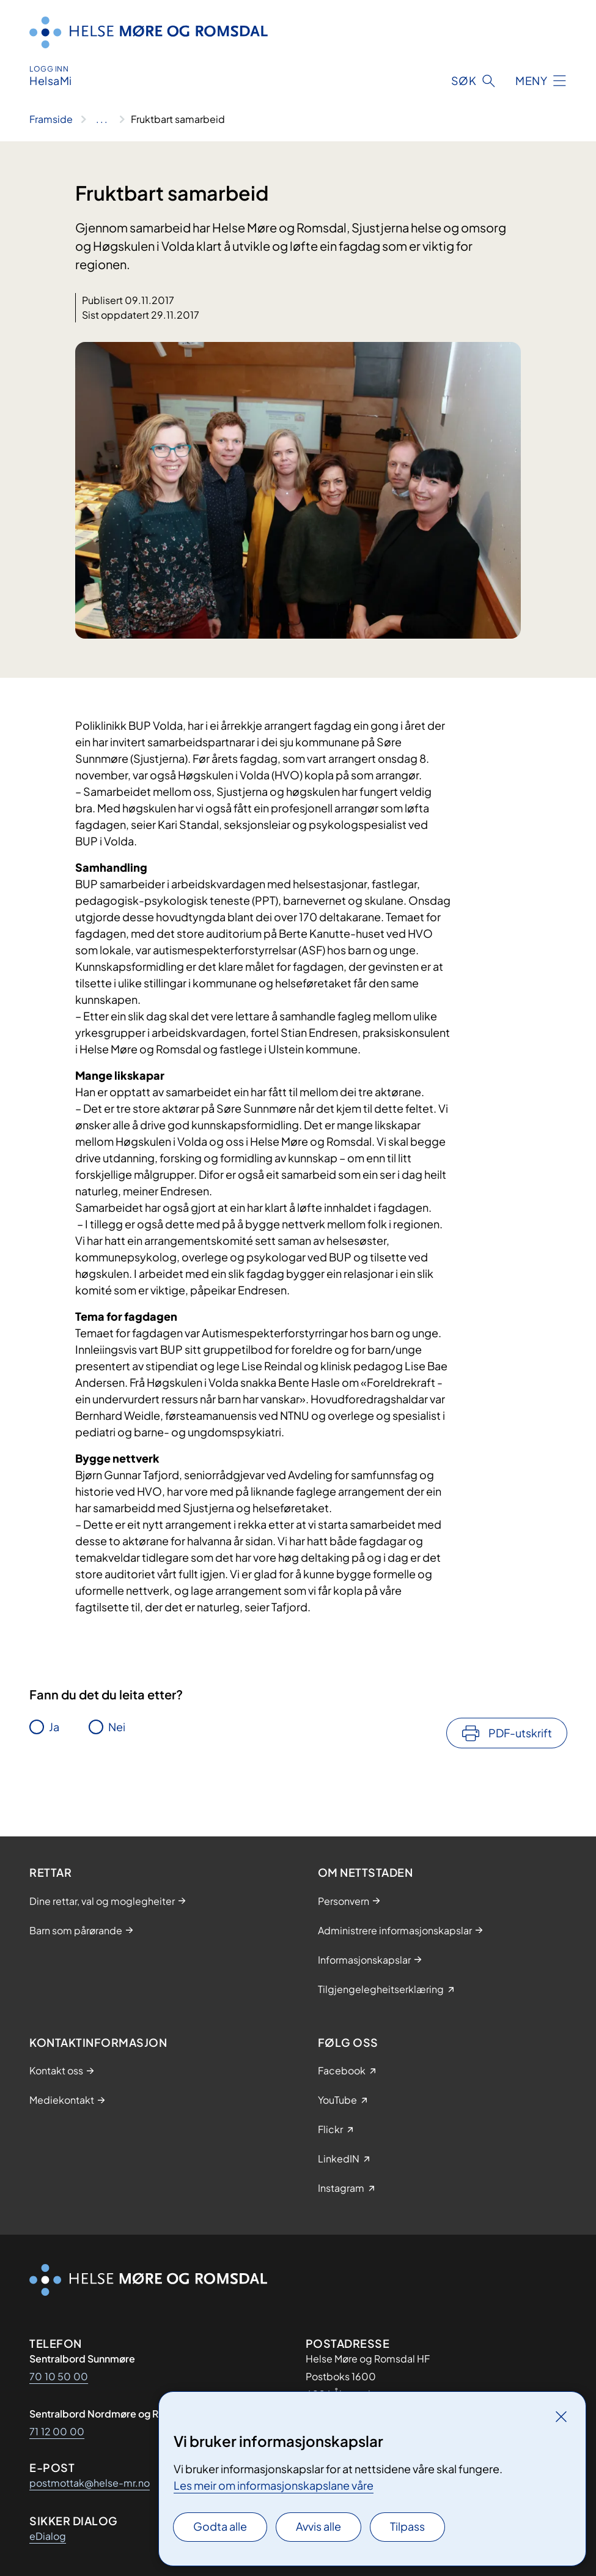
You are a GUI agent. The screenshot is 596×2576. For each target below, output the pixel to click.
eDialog (47, 2536)
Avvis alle (318, 2526)
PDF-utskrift (520, 1733)
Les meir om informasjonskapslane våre (273, 2485)
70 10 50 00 (58, 2376)
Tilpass (407, 2526)
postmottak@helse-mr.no (89, 2482)
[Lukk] (561, 2416)
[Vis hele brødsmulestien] (101, 119)
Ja (54, 1727)
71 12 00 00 (56, 2431)
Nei (116, 1727)
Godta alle (220, 2526)
